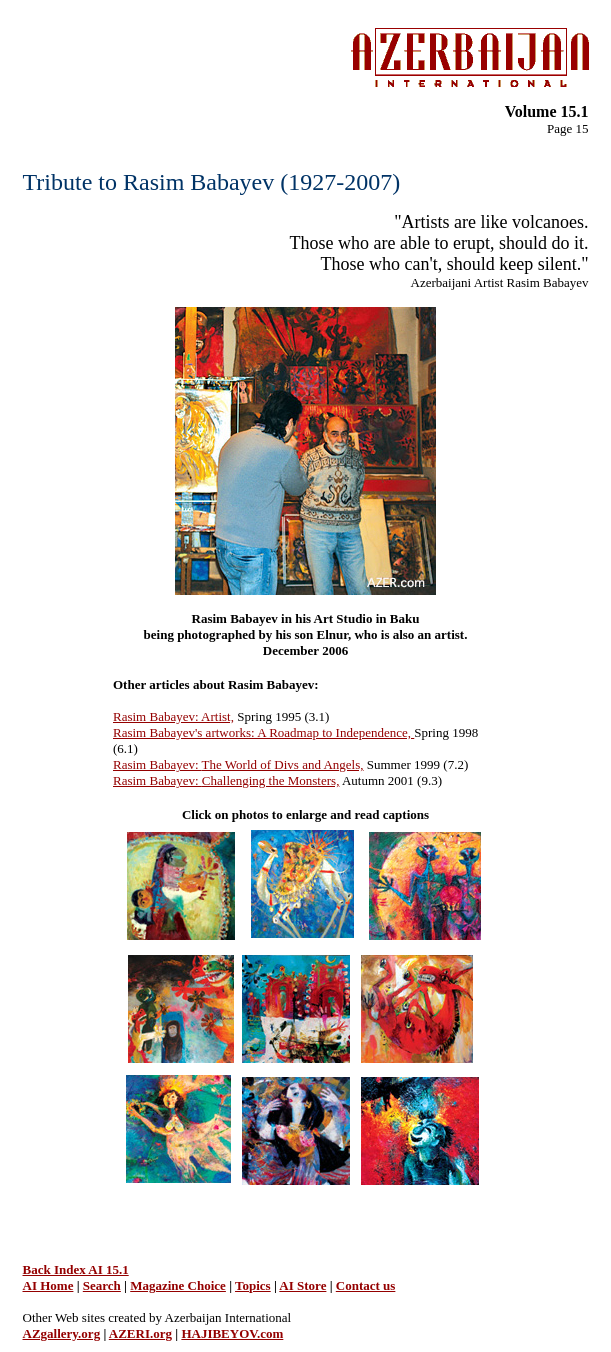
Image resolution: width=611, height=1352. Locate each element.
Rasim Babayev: (157, 764)
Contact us (366, 1285)
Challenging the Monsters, (271, 780)
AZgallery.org (62, 1333)
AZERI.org (140, 1333)
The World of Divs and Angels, (283, 764)
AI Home (48, 1285)
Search (102, 1285)
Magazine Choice (178, 1285)
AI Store (302, 1285)
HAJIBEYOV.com (232, 1333)
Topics (253, 1285)
